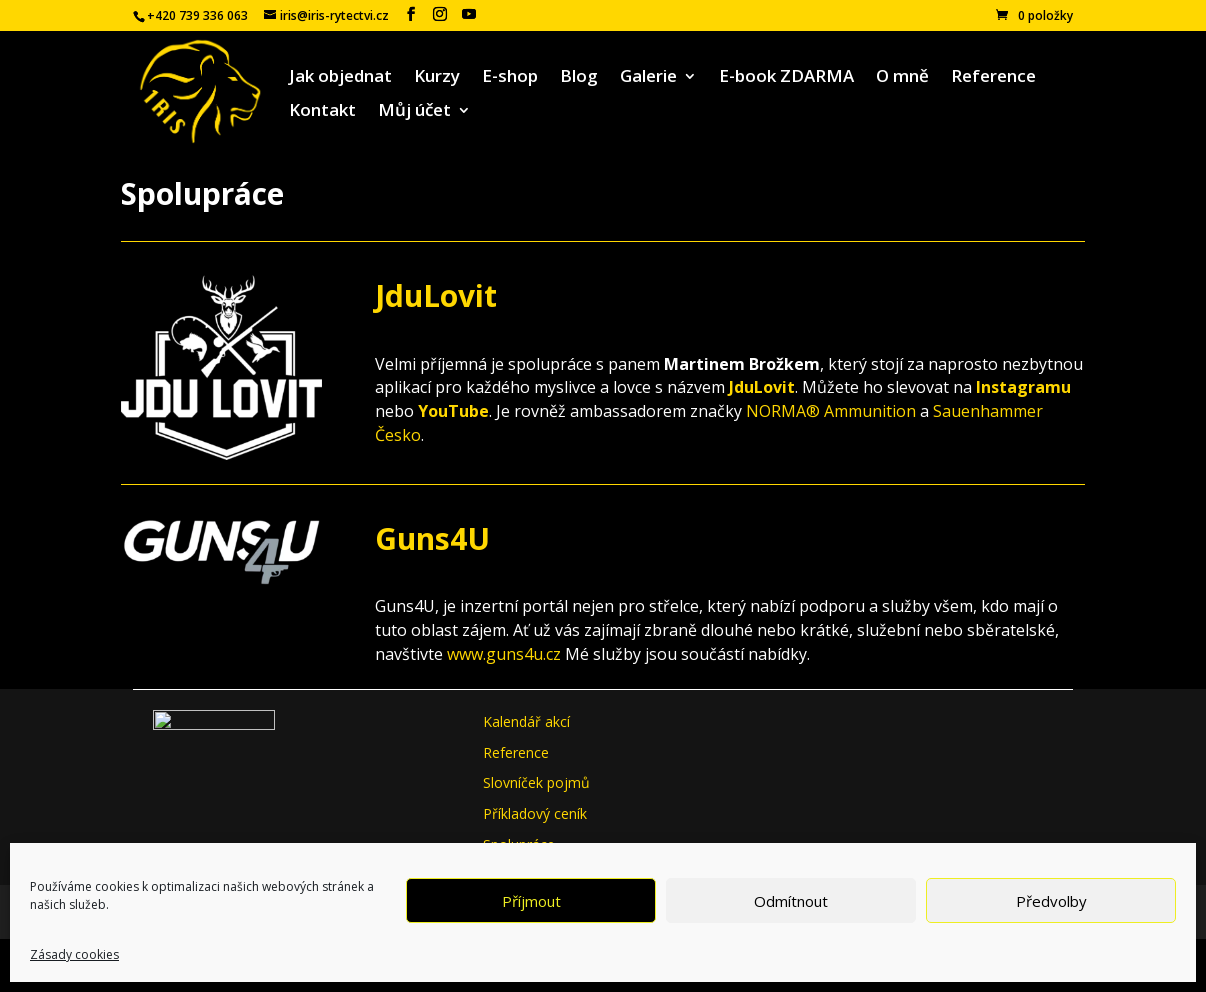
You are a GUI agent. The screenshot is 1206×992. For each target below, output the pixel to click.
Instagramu (1023, 387)
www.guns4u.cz (504, 654)
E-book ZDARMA (786, 78)
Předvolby (1051, 901)
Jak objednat (340, 78)
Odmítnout (791, 901)
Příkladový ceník (535, 813)
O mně (902, 78)
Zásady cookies (74, 954)
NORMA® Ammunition (831, 411)
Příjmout (531, 901)
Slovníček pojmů (536, 782)
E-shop (510, 78)
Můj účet (414, 112)
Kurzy (437, 78)
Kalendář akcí (526, 721)
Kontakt (322, 112)
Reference (993, 78)
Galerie (648, 78)
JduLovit (436, 295)
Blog (579, 78)
